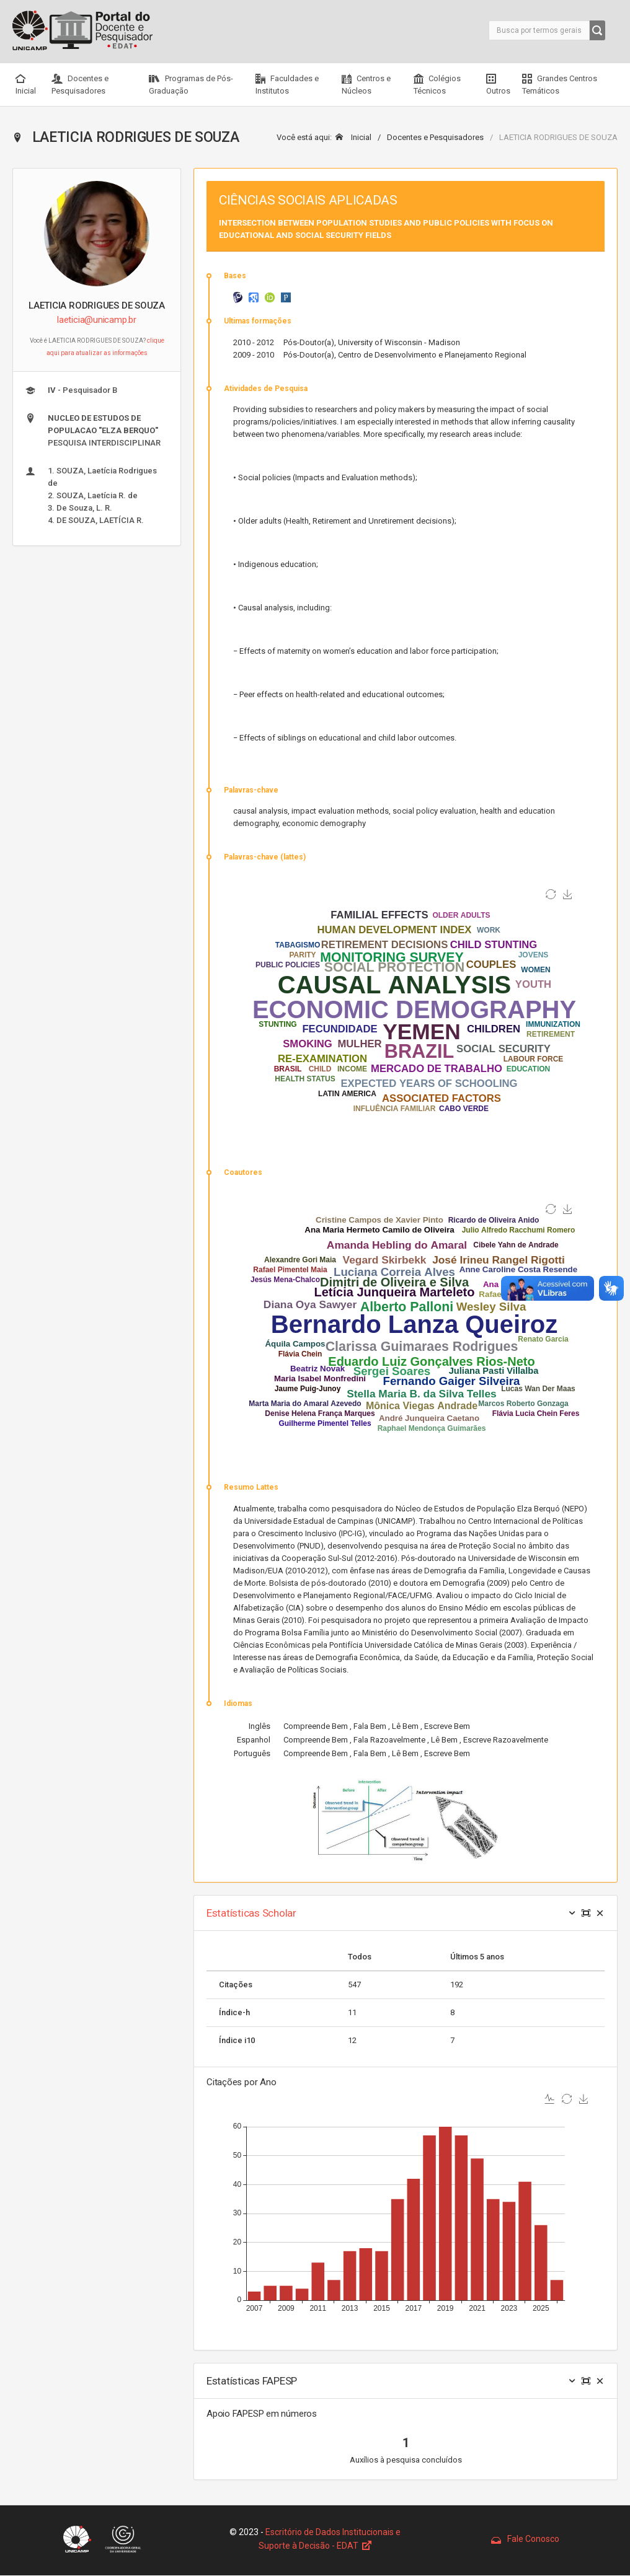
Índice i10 (237, 2040)
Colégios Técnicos (437, 84)
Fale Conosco (525, 2539)
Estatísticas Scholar (251, 1913)
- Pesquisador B (71, 390)
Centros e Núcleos (366, 84)
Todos (359, 1956)
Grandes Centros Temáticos (559, 84)
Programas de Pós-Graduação (191, 84)
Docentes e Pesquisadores (80, 84)
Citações (235, 1984)
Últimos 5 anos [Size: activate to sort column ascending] (477, 1956)
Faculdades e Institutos (287, 84)
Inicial (26, 84)
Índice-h (234, 2012)
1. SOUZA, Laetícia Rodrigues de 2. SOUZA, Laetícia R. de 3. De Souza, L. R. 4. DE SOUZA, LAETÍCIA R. (91, 495)
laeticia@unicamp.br (96, 319)
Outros (498, 84)
